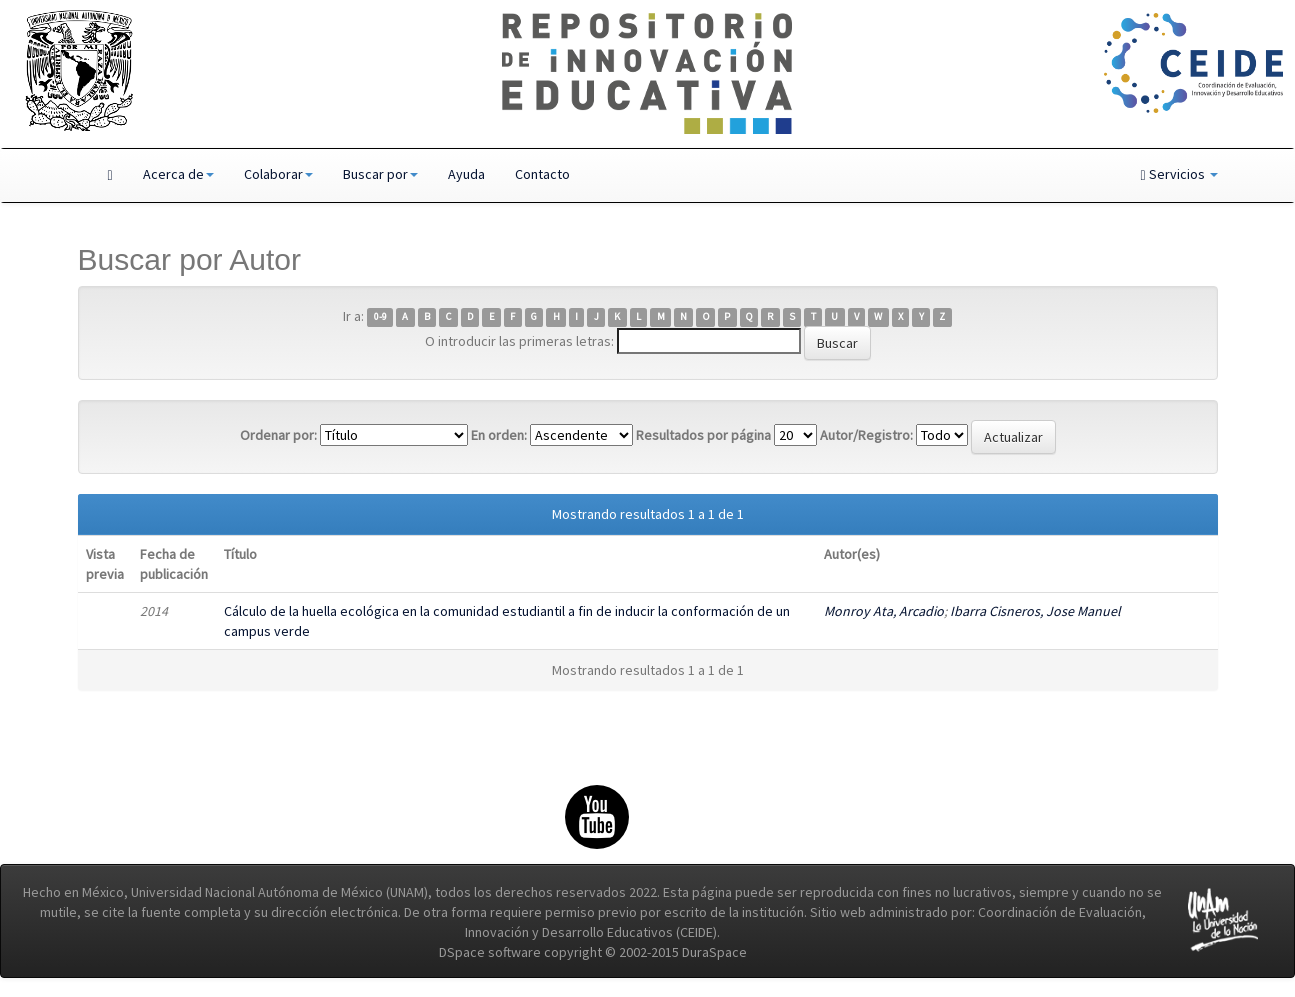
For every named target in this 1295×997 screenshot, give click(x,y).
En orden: (499, 435)
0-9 (380, 317)
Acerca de (178, 174)
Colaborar (278, 174)
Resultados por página (703, 435)
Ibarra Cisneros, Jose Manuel (1035, 611)
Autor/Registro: (866, 435)
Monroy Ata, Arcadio (884, 611)
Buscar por (380, 174)
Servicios (1178, 174)
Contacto (542, 174)
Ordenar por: (278, 435)
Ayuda (466, 174)
